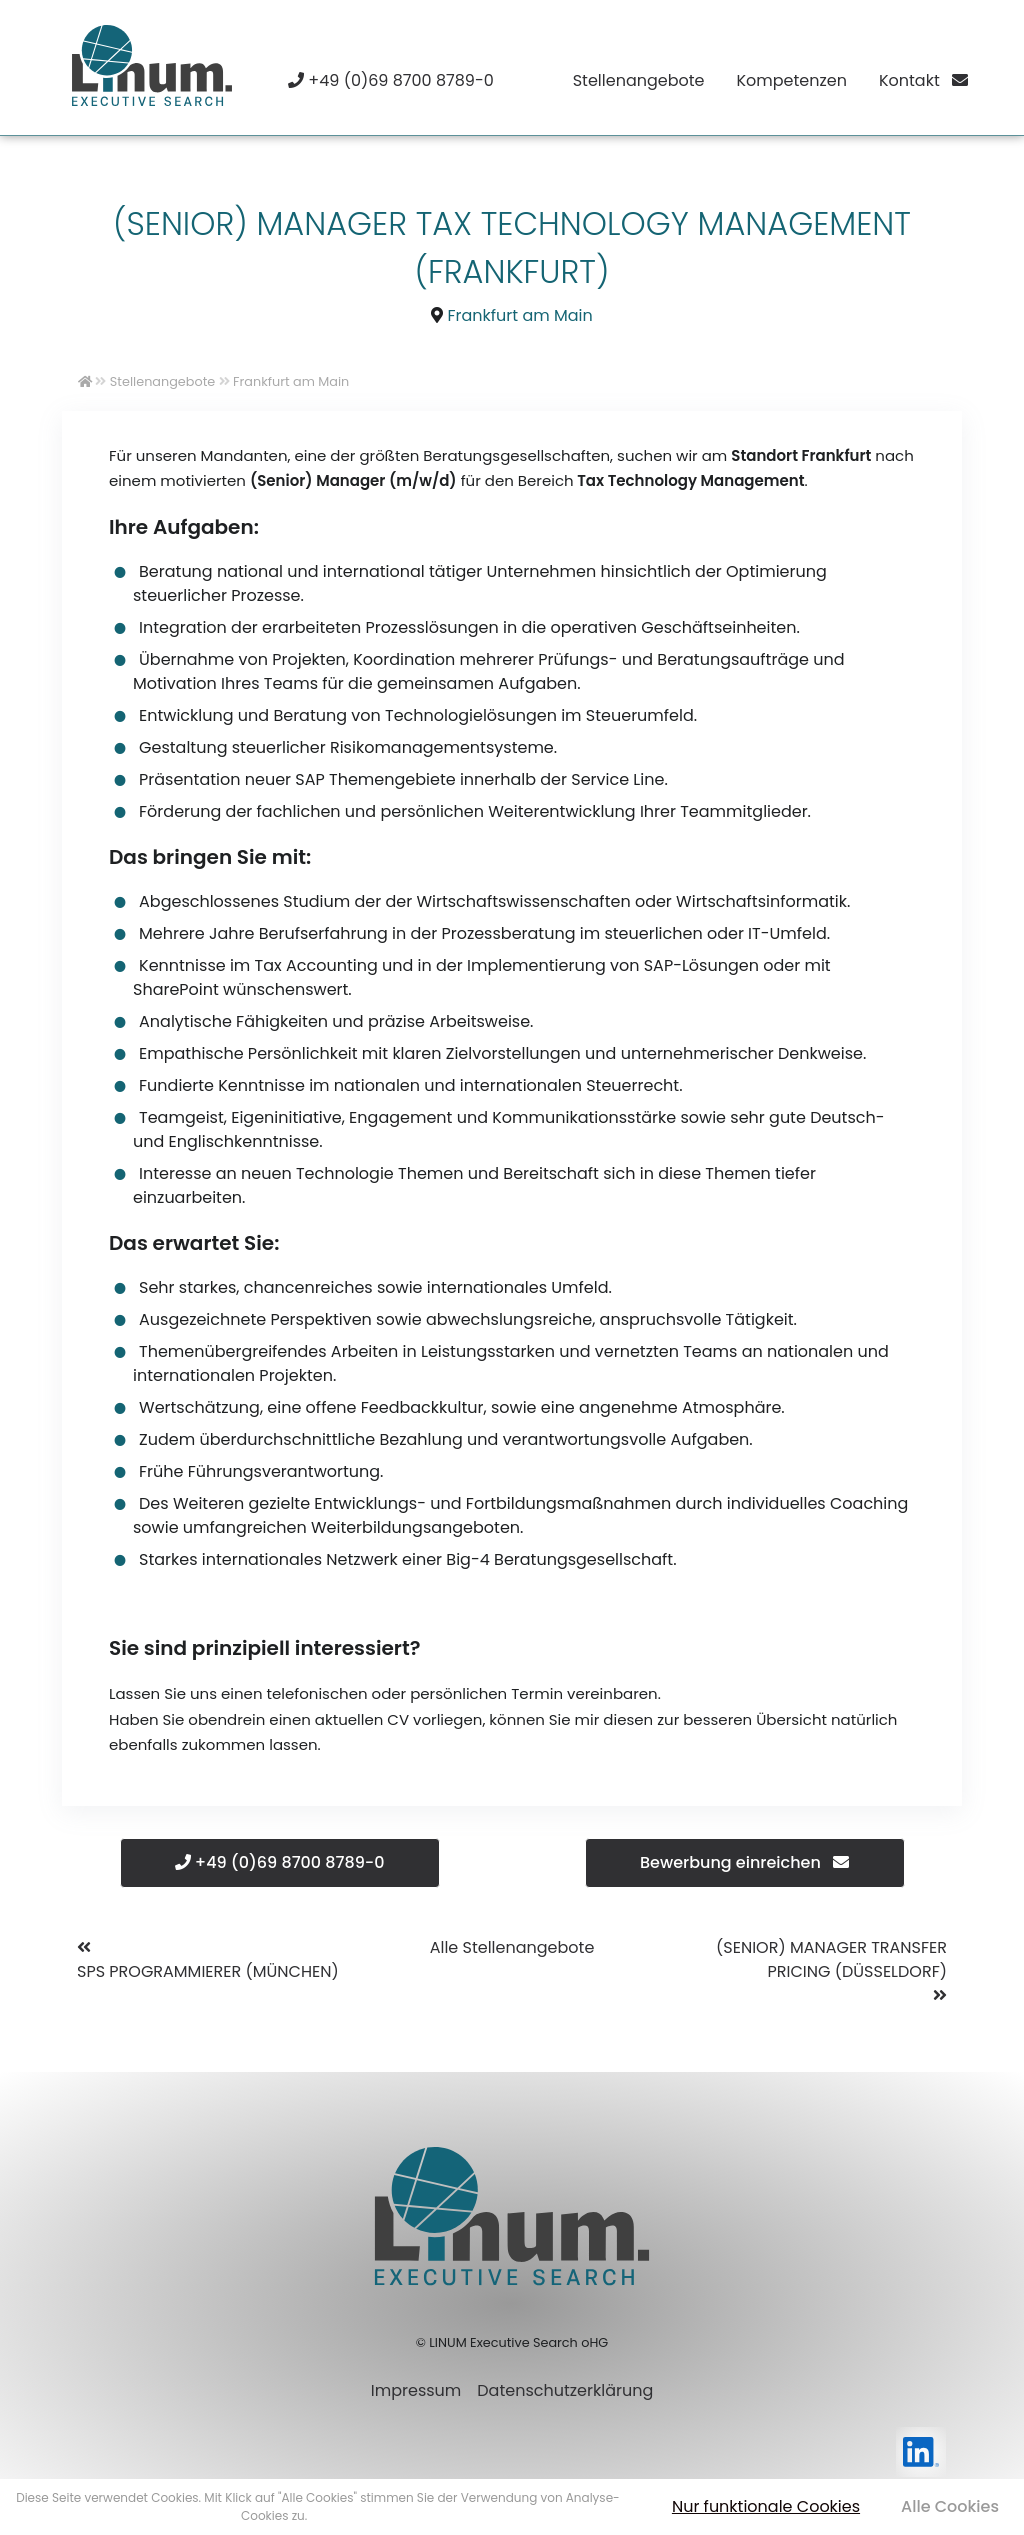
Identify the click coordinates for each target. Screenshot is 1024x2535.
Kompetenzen (791, 80)
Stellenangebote (639, 80)
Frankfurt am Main (520, 315)
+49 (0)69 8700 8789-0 (280, 1862)
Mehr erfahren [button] (353, 2515)
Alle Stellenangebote (512, 1947)
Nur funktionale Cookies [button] (766, 2506)
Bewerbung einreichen (744, 1862)
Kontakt (923, 80)
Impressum (416, 2390)
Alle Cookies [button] (950, 2506)
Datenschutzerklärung (565, 2390)
